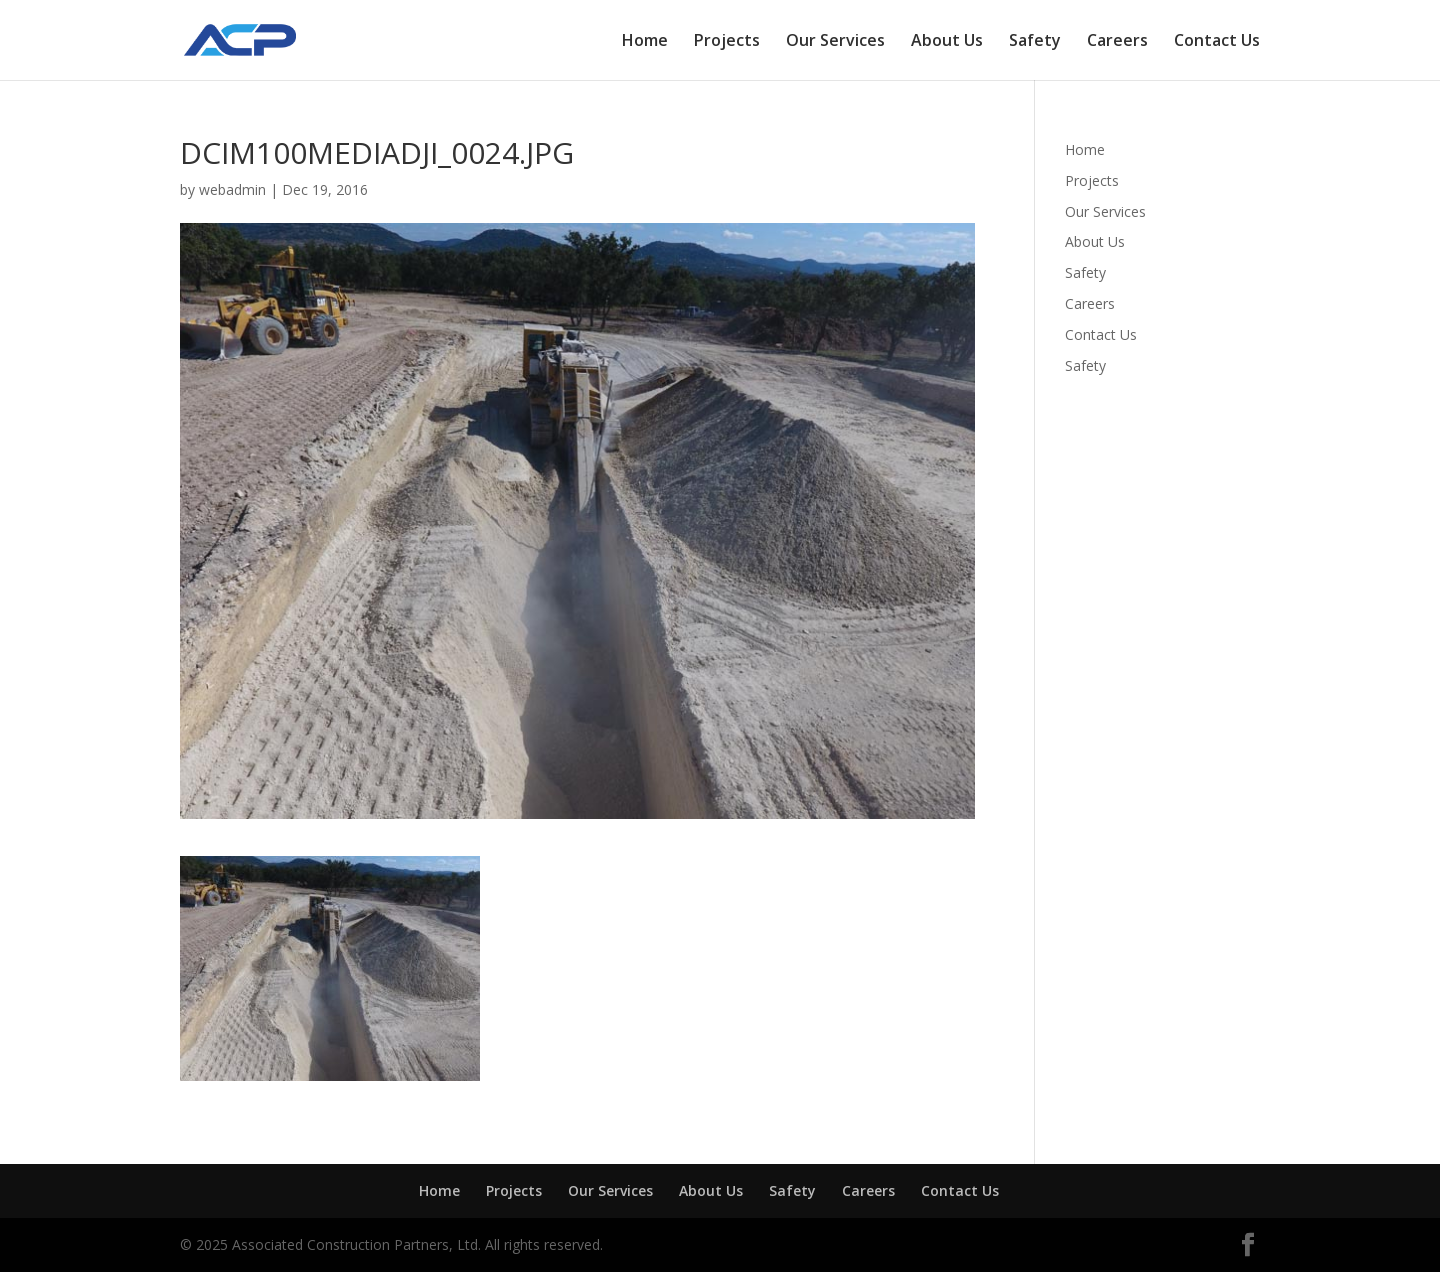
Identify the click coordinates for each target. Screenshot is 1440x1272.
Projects (727, 42)
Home (645, 42)
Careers (1117, 42)
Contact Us (1217, 42)
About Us (947, 42)
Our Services (835, 42)
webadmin (232, 189)
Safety (1035, 42)
